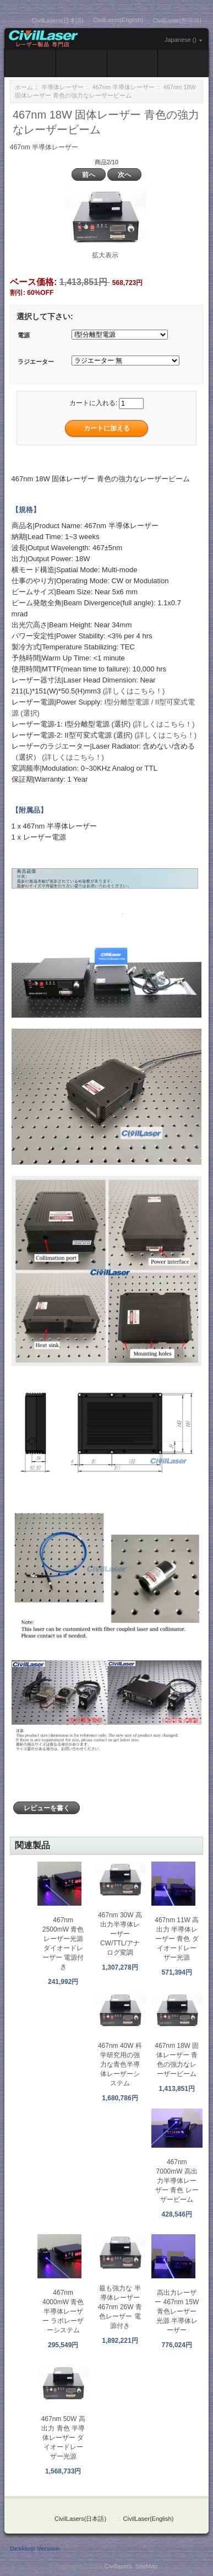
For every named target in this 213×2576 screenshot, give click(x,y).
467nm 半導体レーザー (123, 87)
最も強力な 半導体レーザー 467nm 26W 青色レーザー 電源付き (120, 2307)
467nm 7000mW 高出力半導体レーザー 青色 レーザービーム (177, 2180)
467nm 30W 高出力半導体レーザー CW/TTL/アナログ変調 (120, 1933)
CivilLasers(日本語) (58, 20)
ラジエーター (36, 361)
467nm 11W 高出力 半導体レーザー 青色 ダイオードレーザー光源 (177, 1938)
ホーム (24, 87)
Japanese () (180, 39)
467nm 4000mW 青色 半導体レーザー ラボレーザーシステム (63, 2311)
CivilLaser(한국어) (176, 20)
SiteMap (146, 2566)
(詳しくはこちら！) (134, 691)
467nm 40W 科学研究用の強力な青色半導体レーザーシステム (120, 2064)
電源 (24, 335)
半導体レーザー (62, 87)
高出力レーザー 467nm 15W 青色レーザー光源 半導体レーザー (177, 2311)
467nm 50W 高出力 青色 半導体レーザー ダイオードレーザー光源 (63, 2437)
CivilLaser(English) (118, 20)
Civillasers (118, 2566)
